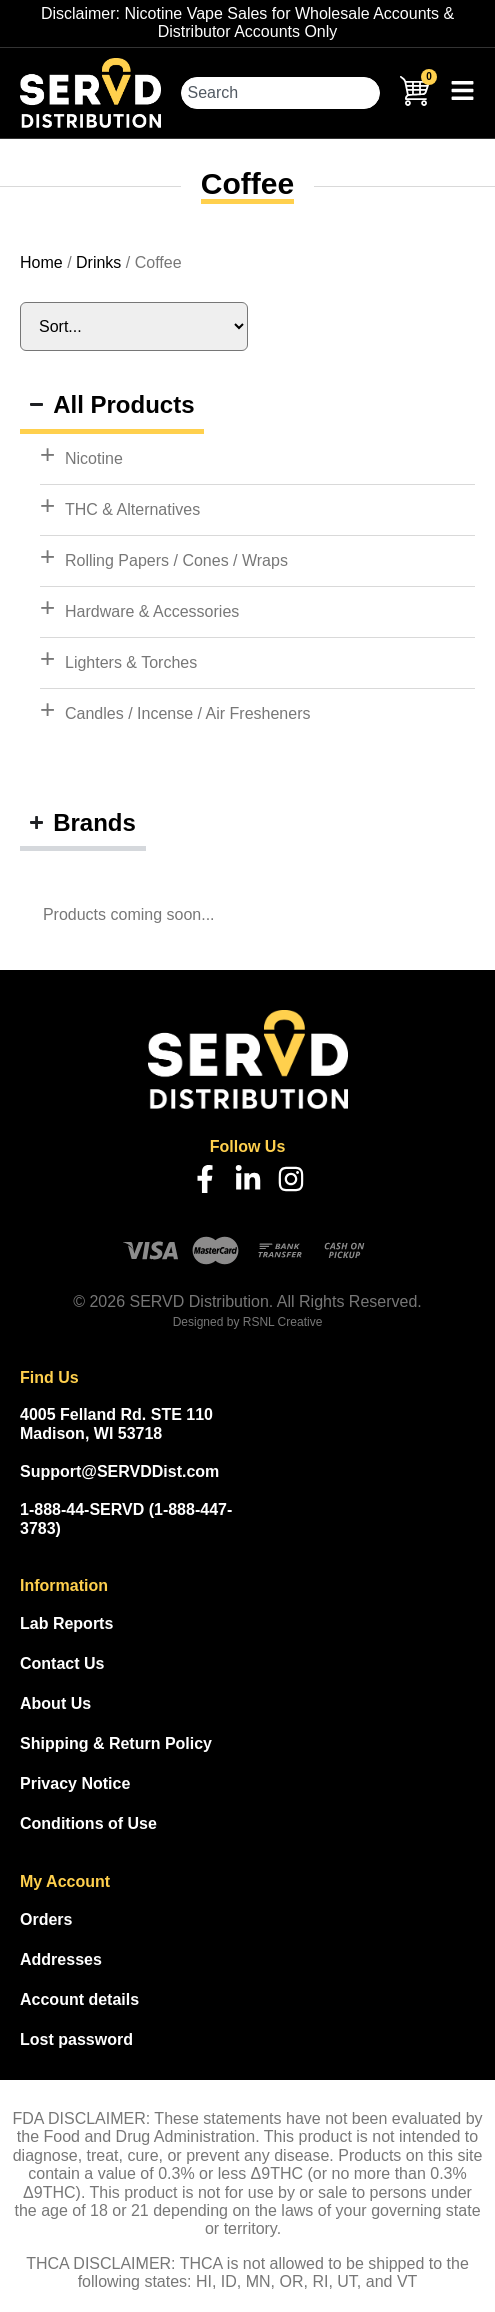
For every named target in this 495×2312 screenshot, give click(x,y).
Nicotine (94, 458)
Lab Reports (66, 1623)
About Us (55, 1703)
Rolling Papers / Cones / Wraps (176, 560)
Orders (46, 1919)
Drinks (98, 262)
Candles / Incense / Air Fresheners (187, 713)
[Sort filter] (134, 326)
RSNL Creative (283, 1322)
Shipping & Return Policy (116, 1743)
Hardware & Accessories (152, 611)
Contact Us (62, 1663)
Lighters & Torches (131, 662)
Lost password (76, 2039)
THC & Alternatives (132, 509)
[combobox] (280, 93)
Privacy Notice (75, 1783)
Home (41, 262)
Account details (79, 1999)
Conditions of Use (88, 1823)
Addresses (61, 1959)
